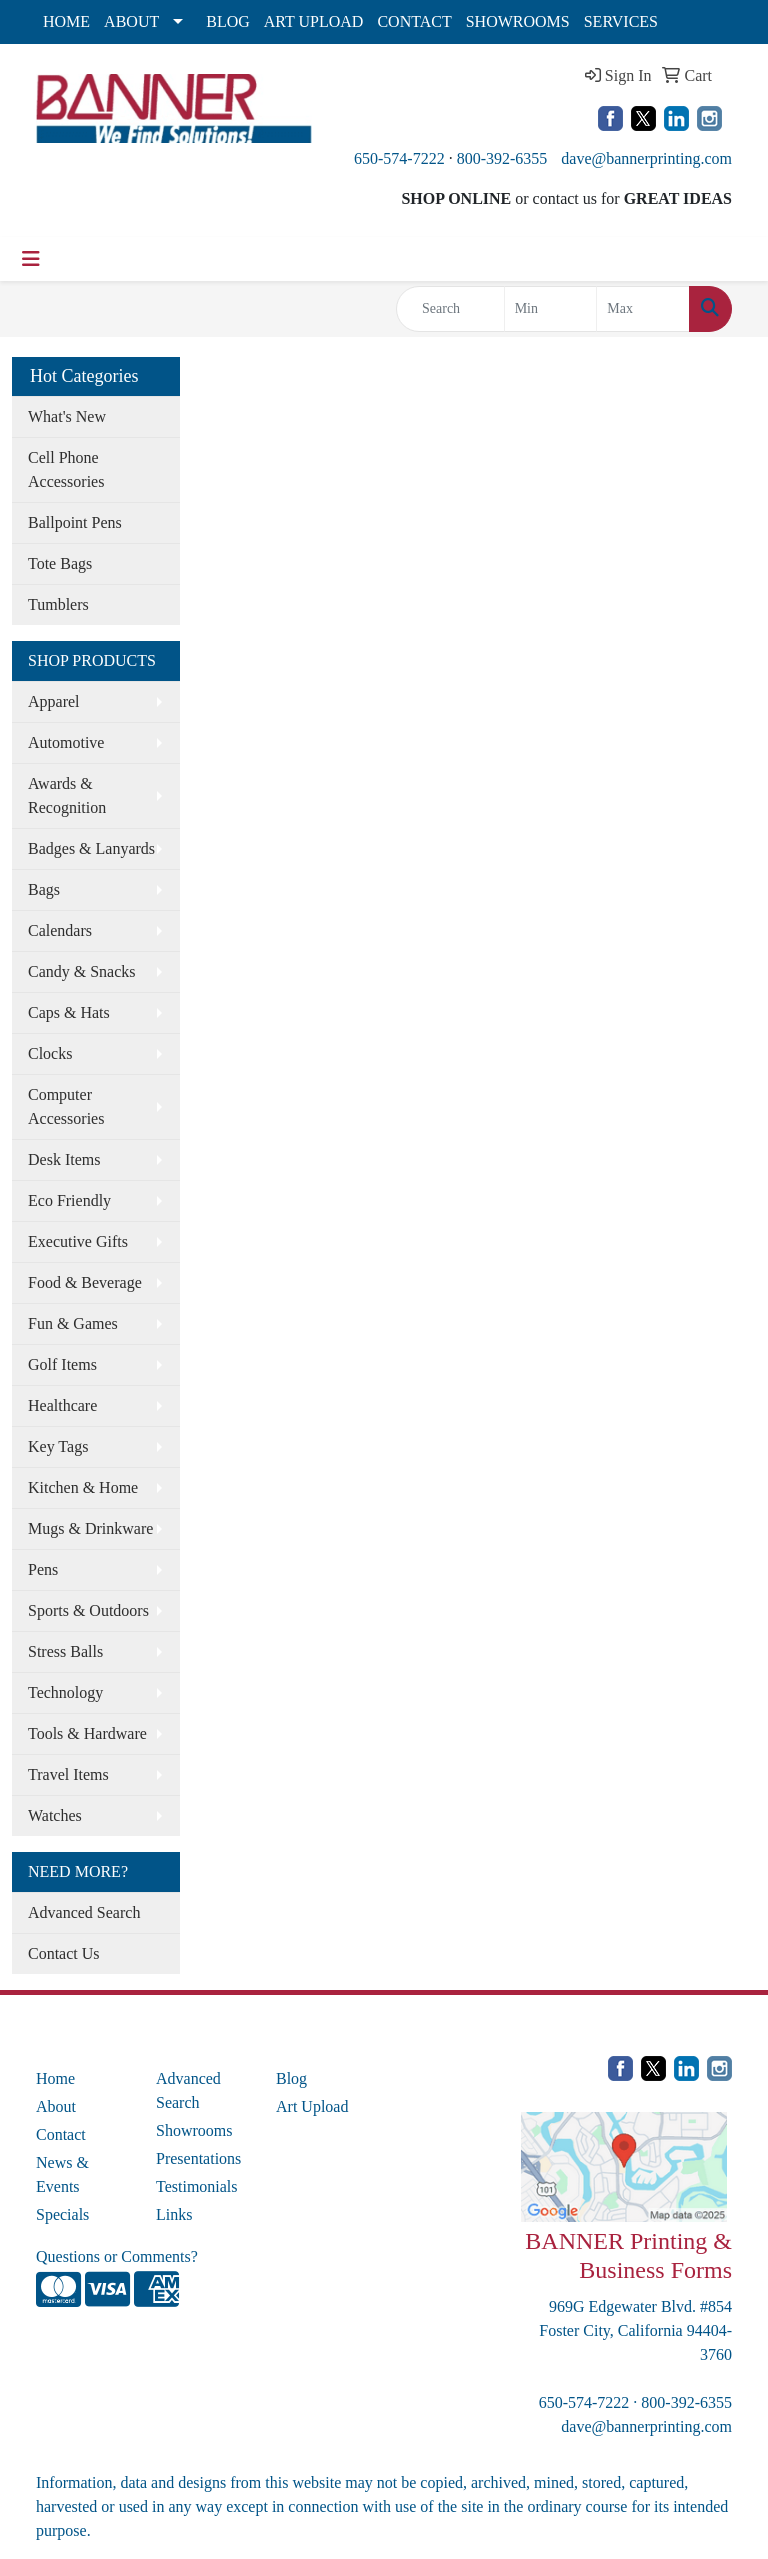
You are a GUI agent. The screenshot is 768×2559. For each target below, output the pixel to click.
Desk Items (64, 1159)
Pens (43, 1569)
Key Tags (58, 1446)
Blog (291, 2078)
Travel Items (68, 1774)
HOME (66, 21)
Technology (65, 1692)
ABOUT (131, 21)
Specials (62, 2214)
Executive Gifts (78, 1241)
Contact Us (64, 1953)
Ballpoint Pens (75, 522)
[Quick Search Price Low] (551, 309)
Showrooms (194, 2130)
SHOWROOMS (518, 21)
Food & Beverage (85, 1282)
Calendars (60, 930)
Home (55, 2078)
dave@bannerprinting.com (646, 158)
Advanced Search (84, 1912)
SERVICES (621, 21)
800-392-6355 (502, 158)
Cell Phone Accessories (66, 469)
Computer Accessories (66, 1106)
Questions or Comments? (117, 2256)
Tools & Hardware (87, 1733)
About (56, 2106)
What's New (67, 416)
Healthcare (62, 1405)
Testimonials (197, 2186)
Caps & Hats (69, 1012)
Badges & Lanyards (91, 848)
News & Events (62, 2174)
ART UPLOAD (314, 21)
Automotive (66, 742)
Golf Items (62, 1364)
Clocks (50, 1053)
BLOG (228, 21)
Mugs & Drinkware (90, 1528)
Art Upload (312, 2106)
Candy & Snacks (82, 971)
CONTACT (414, 21)
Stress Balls (65, 1651)
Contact (61, 2134)
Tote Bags (60, 563)
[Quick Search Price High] (643, 309)
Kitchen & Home (83, 1487)
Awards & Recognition (67, 795)
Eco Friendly (69, 1200)
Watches (55, 1815)
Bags (44, 889)
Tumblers (58, 604)
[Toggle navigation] (31, 259)
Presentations (198, 2158)
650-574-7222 (399, 158)
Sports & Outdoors (88, 1610)
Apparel (54, 701)
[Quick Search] (450, 309)
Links (174, 2214)
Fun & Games (73, 1323)
